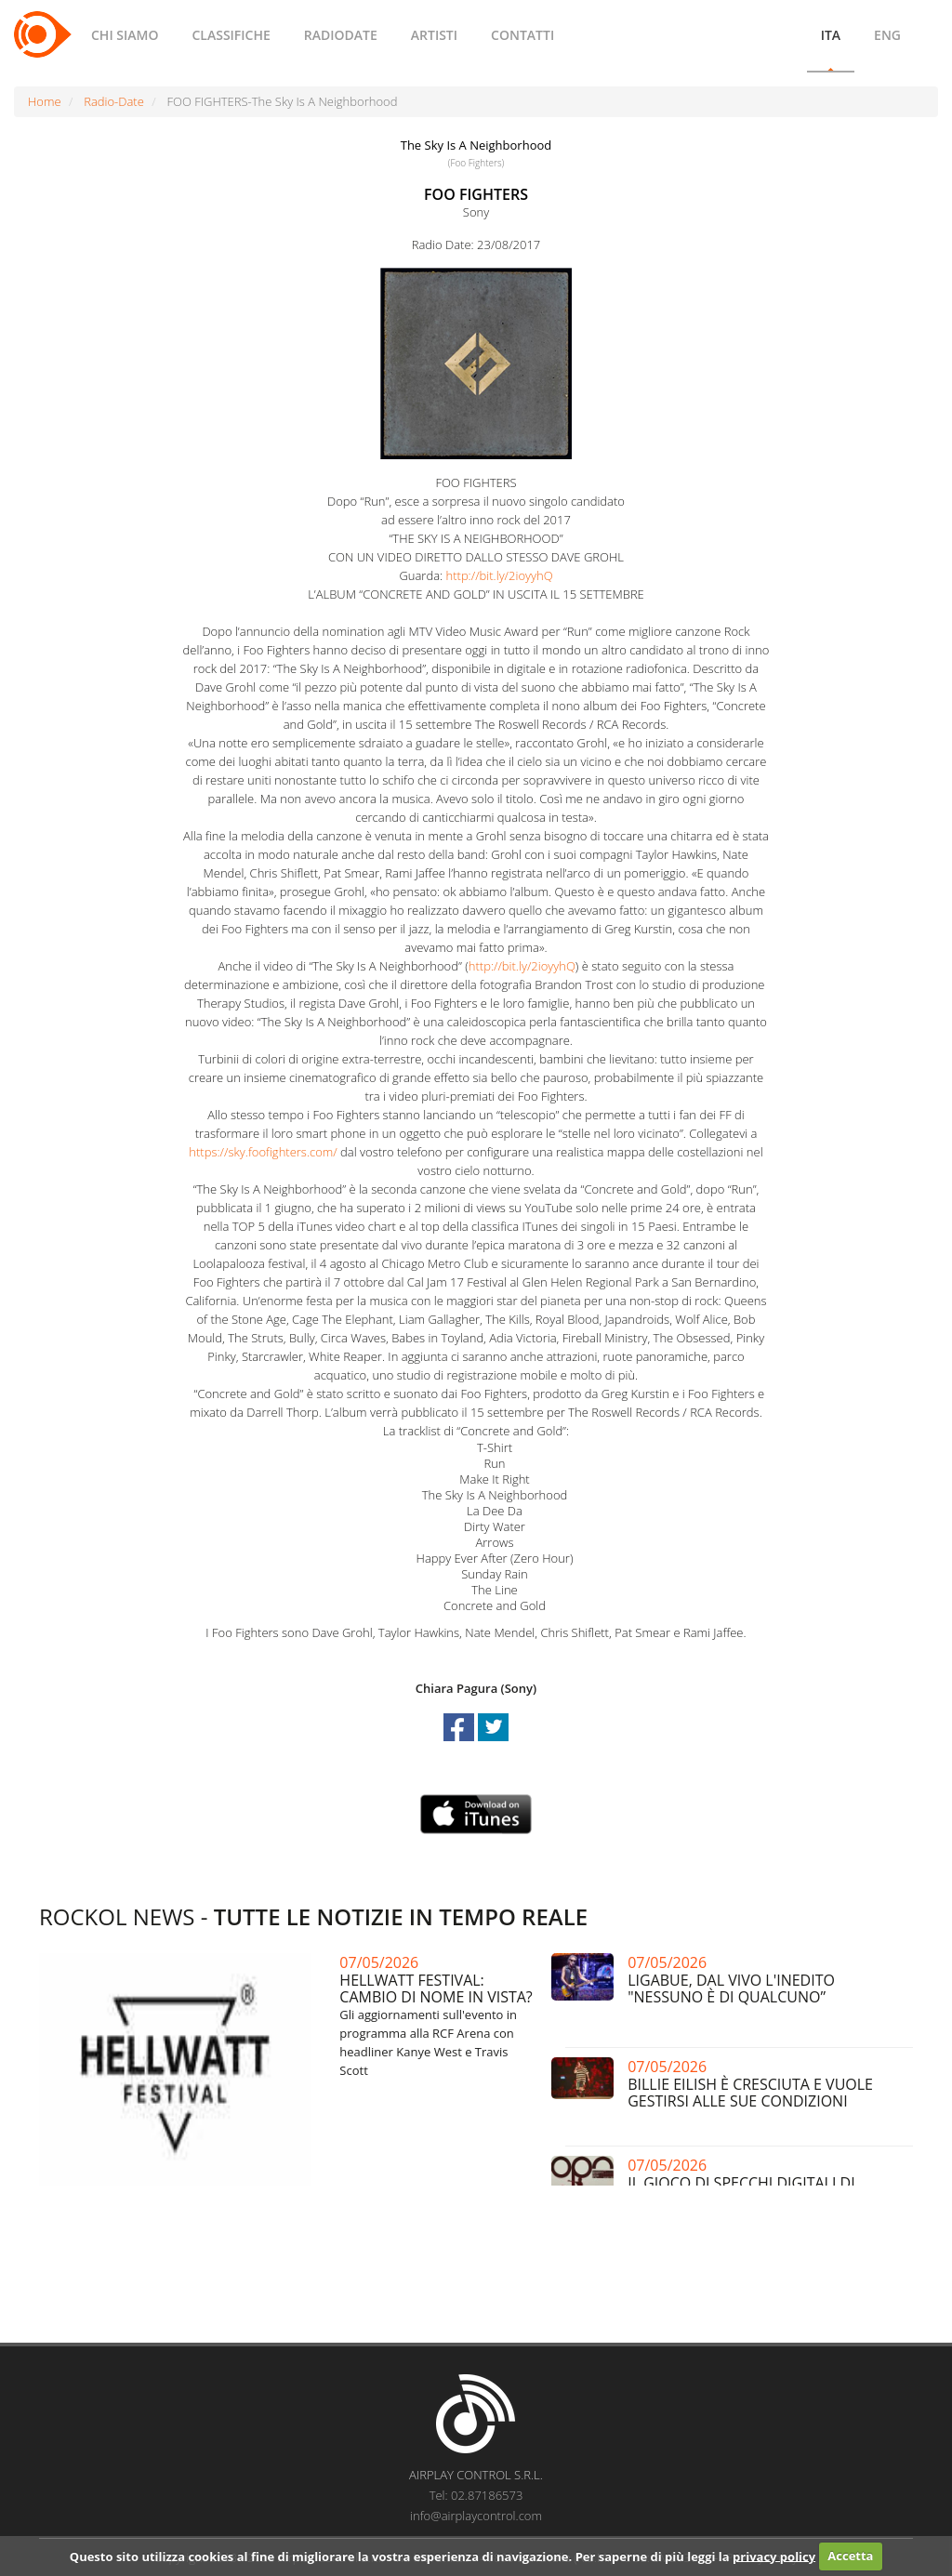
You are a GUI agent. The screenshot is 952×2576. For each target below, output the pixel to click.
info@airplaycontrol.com (476, 2515)
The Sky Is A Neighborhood (476, 145)
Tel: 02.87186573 (476, 2495)
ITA (830, 35)
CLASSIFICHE (231, 35)
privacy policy (774, 2555)
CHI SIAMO (124, 35)
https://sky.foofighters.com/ (263, 1151)
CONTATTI (522, 35)
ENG (887, 35)
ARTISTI (434, 35)
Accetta (850, 2555)
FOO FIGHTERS (476, 194)
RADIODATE (340, 35)
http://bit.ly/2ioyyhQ (499, 575)
